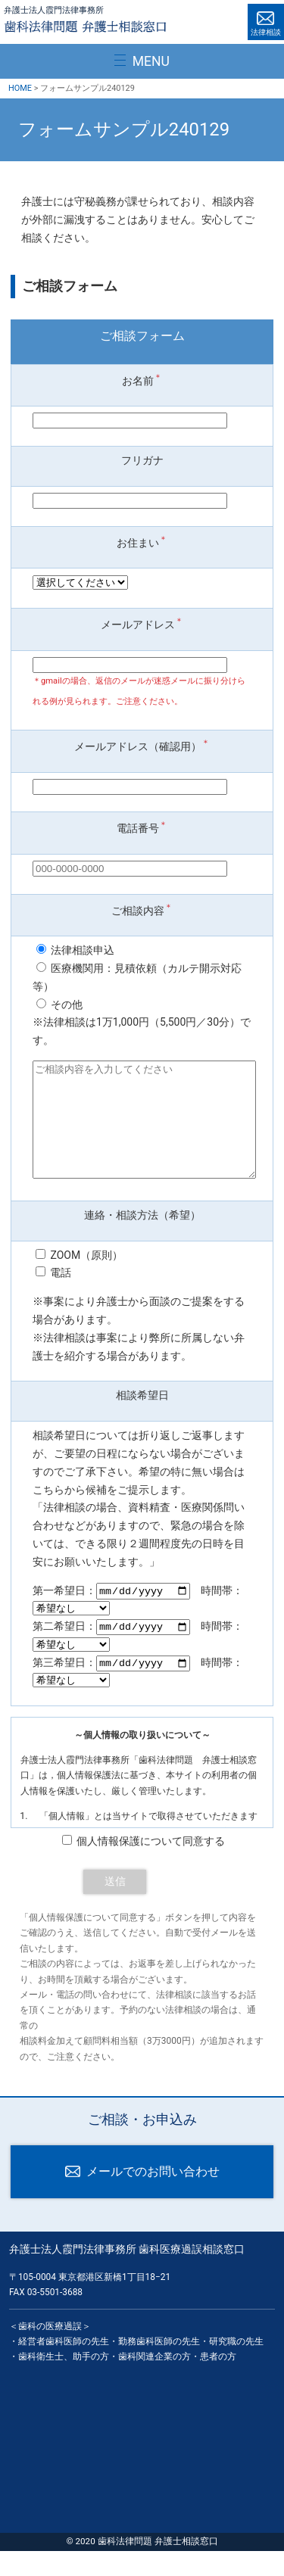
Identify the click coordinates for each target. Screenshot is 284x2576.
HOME (20, 88)
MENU (151, 61)
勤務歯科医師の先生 (159, 2366)
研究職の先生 (236, 2366)
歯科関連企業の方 (154, 2382)
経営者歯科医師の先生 (63, 2366)
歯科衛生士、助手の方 (63, 2382)
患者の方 (218, 2382)
